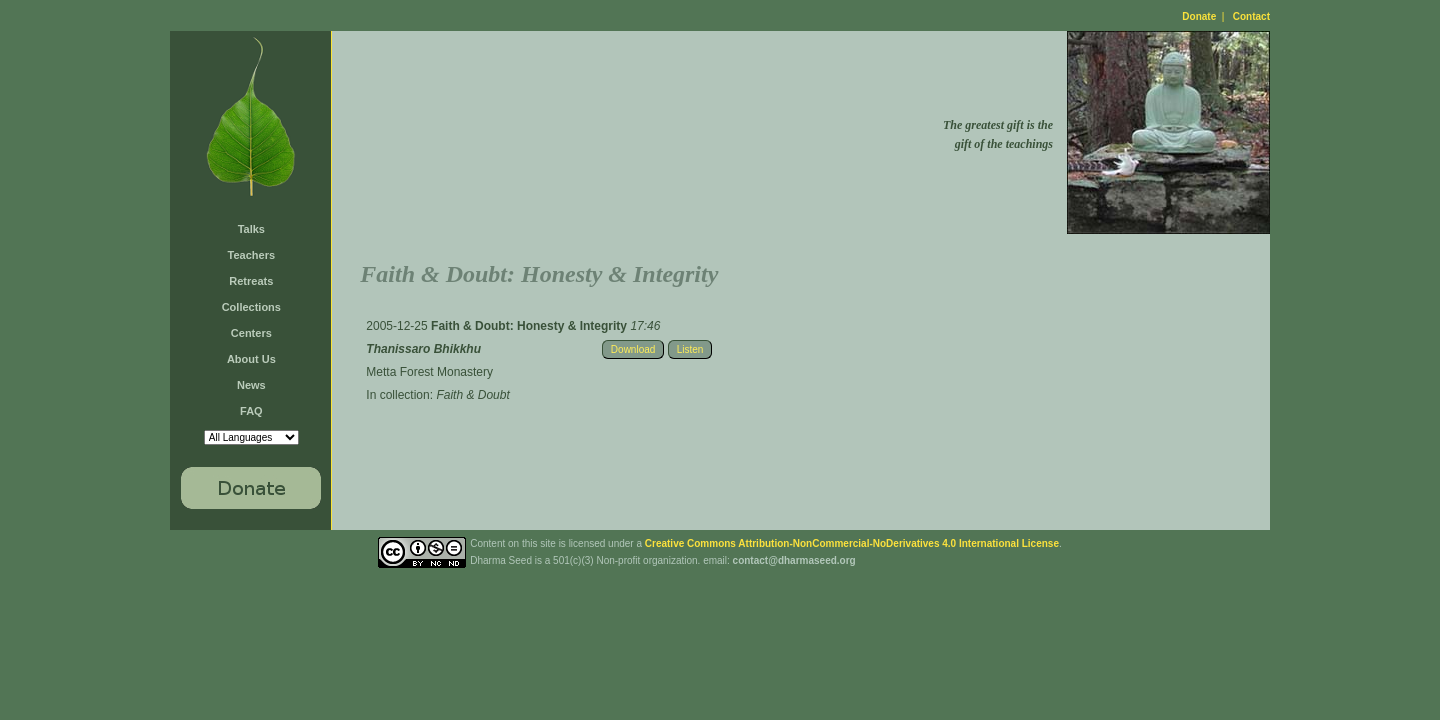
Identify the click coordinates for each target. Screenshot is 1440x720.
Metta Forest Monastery (429, 372)
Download (633, 349)
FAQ (251, 411)
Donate (1199, 16)
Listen (690, 349)
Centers (251, 333)
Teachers (252, 255)
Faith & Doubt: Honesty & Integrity (530, 326)
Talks (251, 229)
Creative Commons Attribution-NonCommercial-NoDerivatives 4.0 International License (852, 543)
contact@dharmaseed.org (794, 560)
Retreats (251, 281)
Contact (1251, 16)
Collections (251, 307)
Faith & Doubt (472, 395)
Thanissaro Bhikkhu (423, 349)
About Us (251, 359)
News (251, 385)
